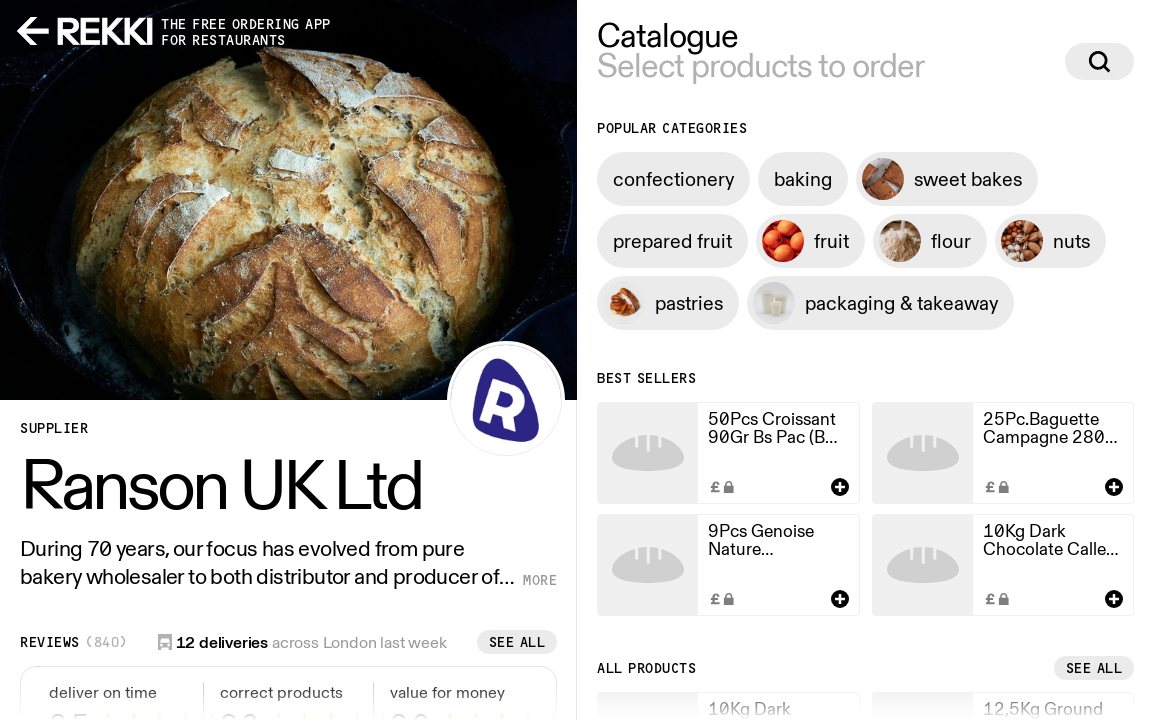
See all (517, 642)
